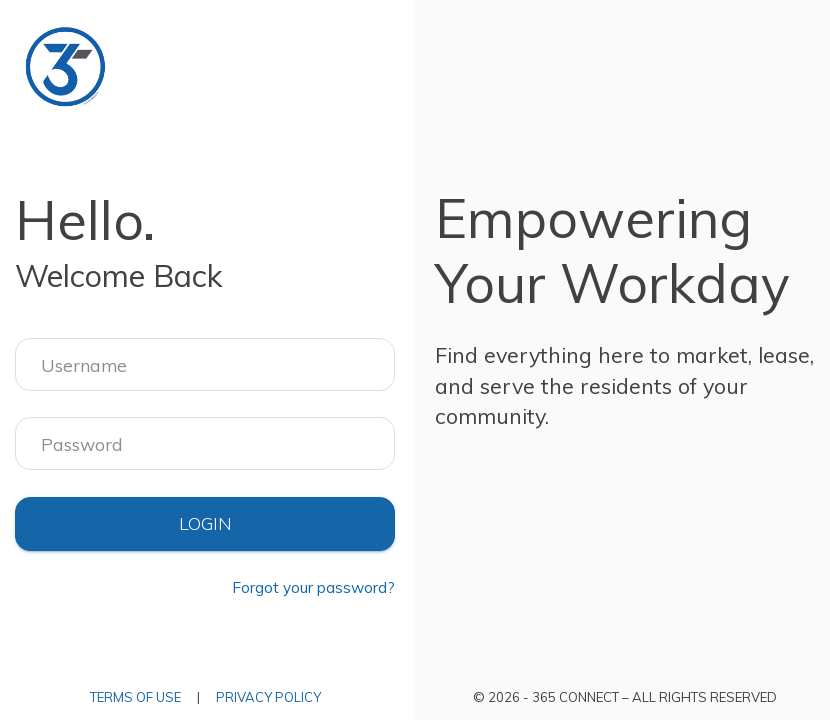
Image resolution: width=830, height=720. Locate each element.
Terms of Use (135, 697)
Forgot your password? (313, 587)
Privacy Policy (268, 697)
